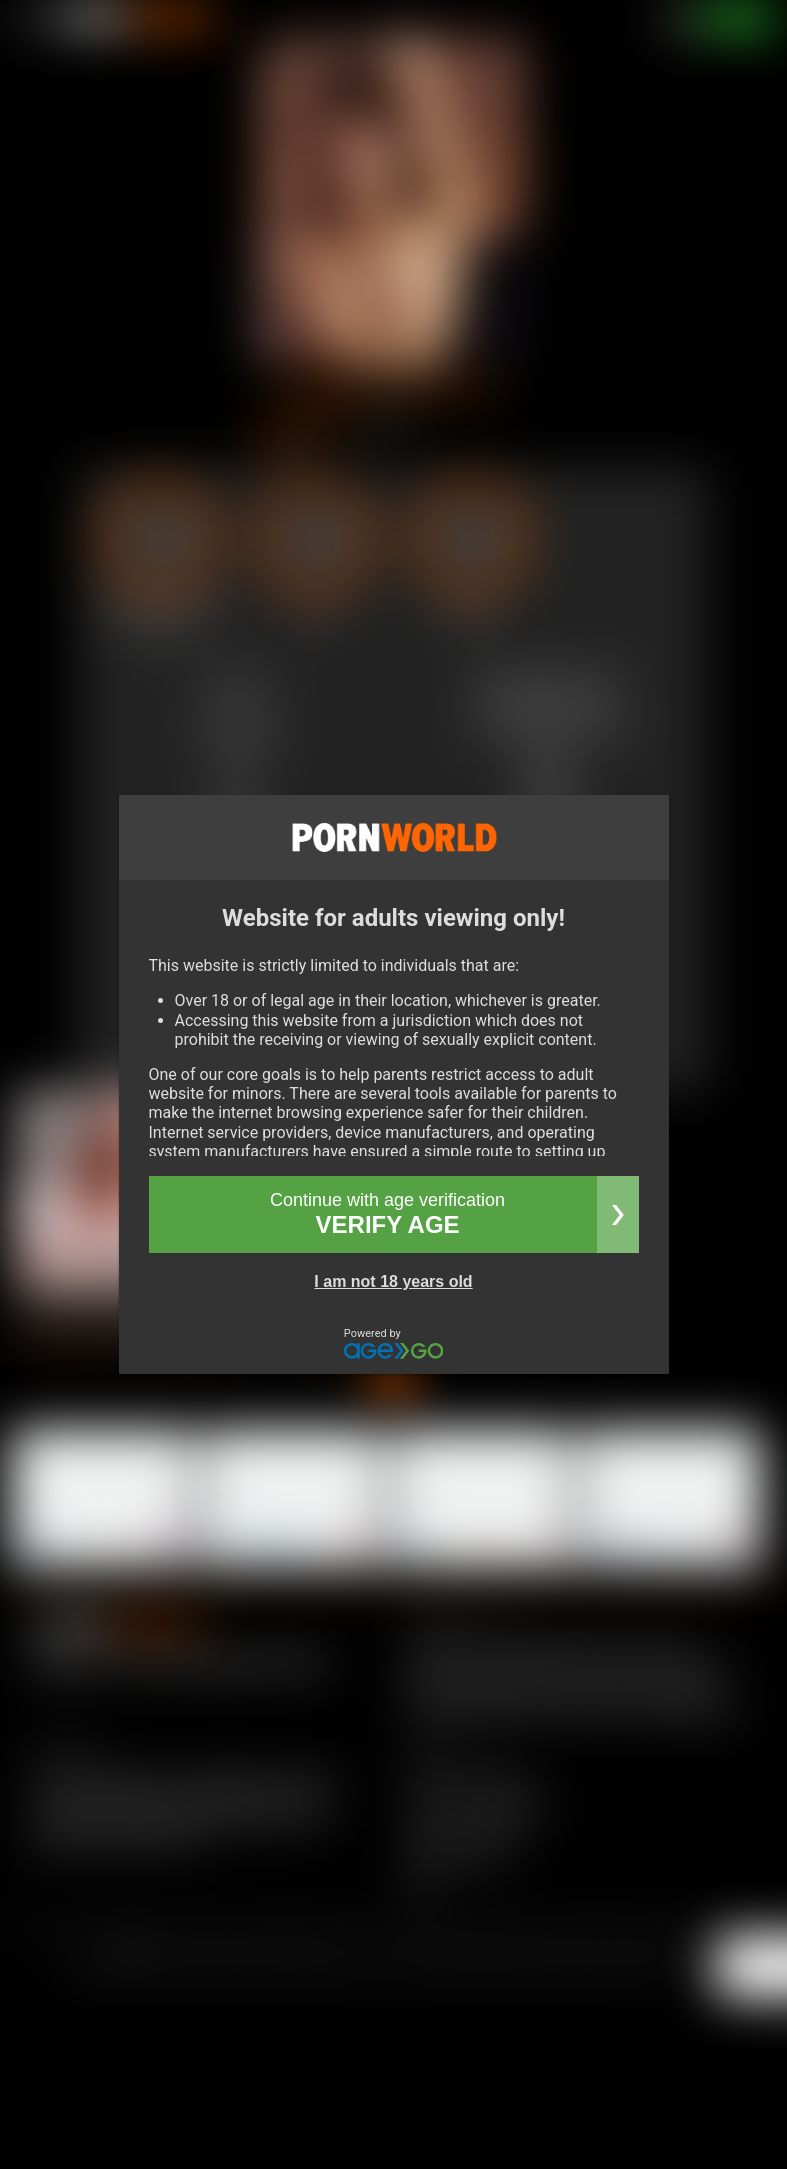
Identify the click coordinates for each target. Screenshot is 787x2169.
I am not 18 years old (393, 1281)
